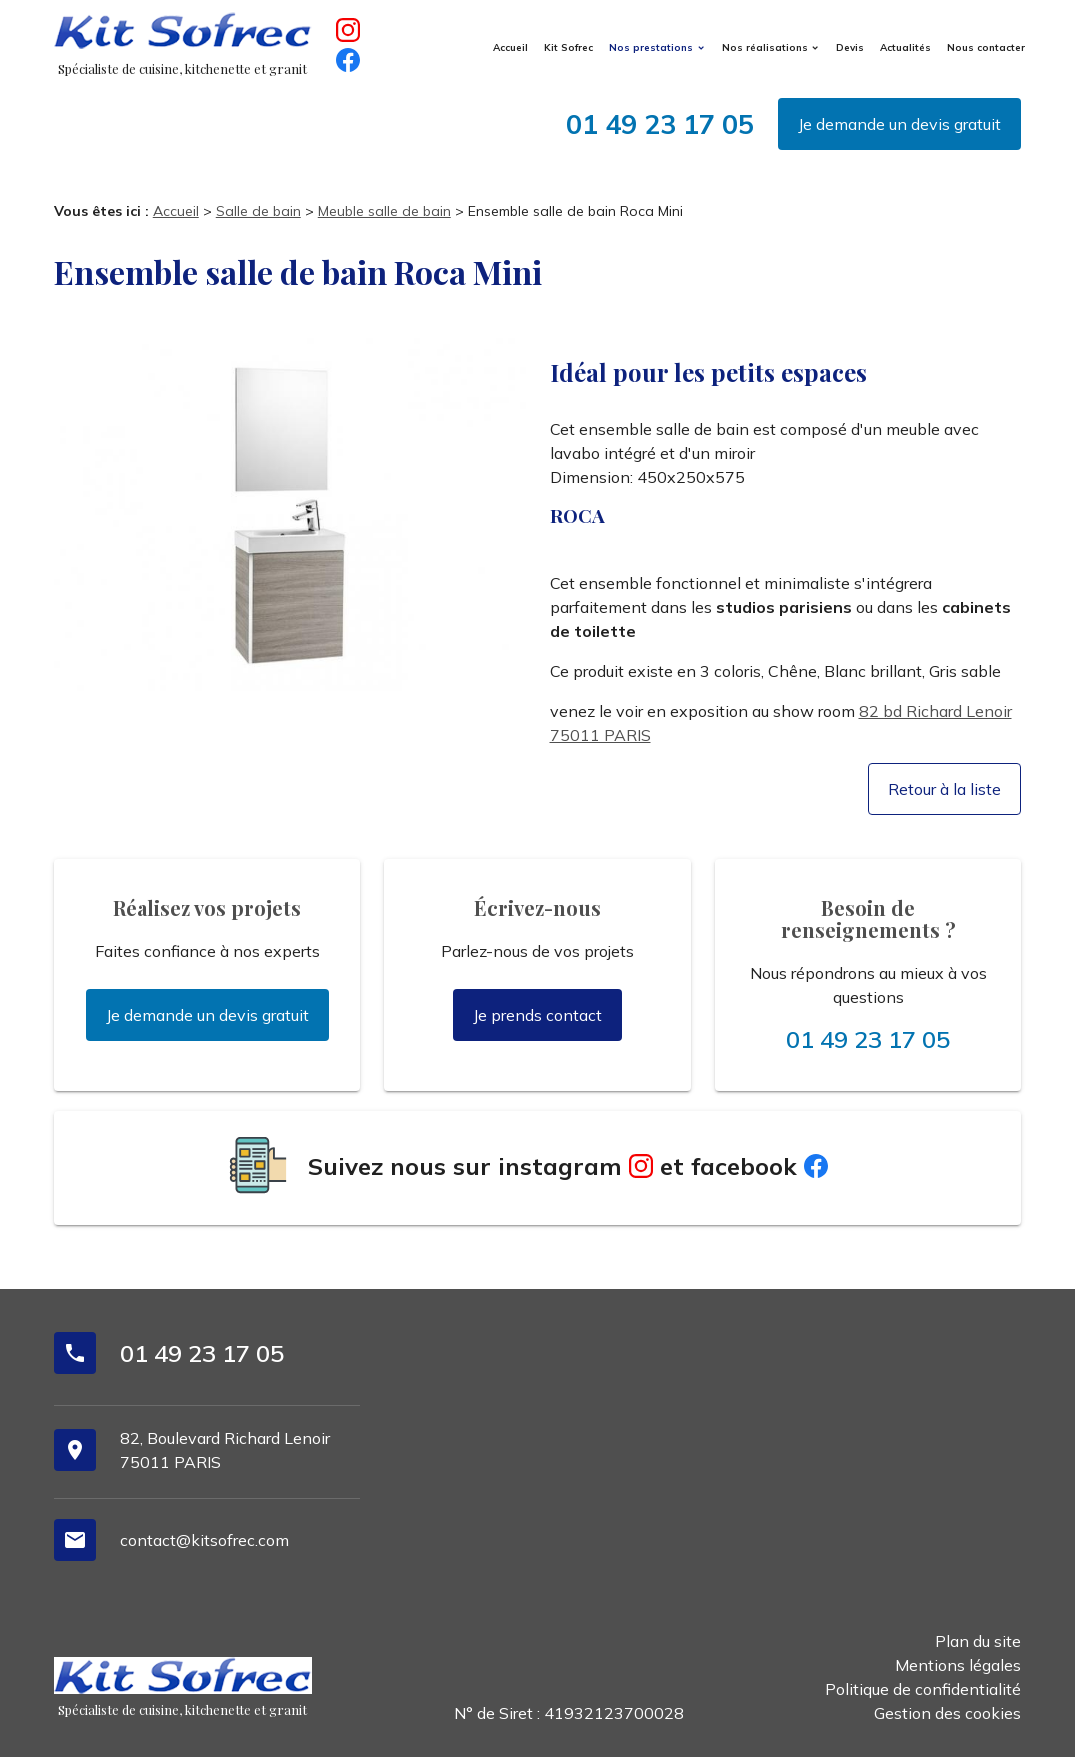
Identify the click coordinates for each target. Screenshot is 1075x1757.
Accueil (510, 47)
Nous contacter (986, 47)
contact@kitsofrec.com (204, 1540)
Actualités (905, 47)
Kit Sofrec (568, 47)
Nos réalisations (765, 47)
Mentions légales (958, 1665)
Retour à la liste (944, 789)
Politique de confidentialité (923, 1689)
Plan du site (978, 1641)
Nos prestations (651, 47)
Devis (850, 47)
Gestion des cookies (947, 1713)
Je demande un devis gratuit (899, 124)
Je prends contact (537, 1015)
